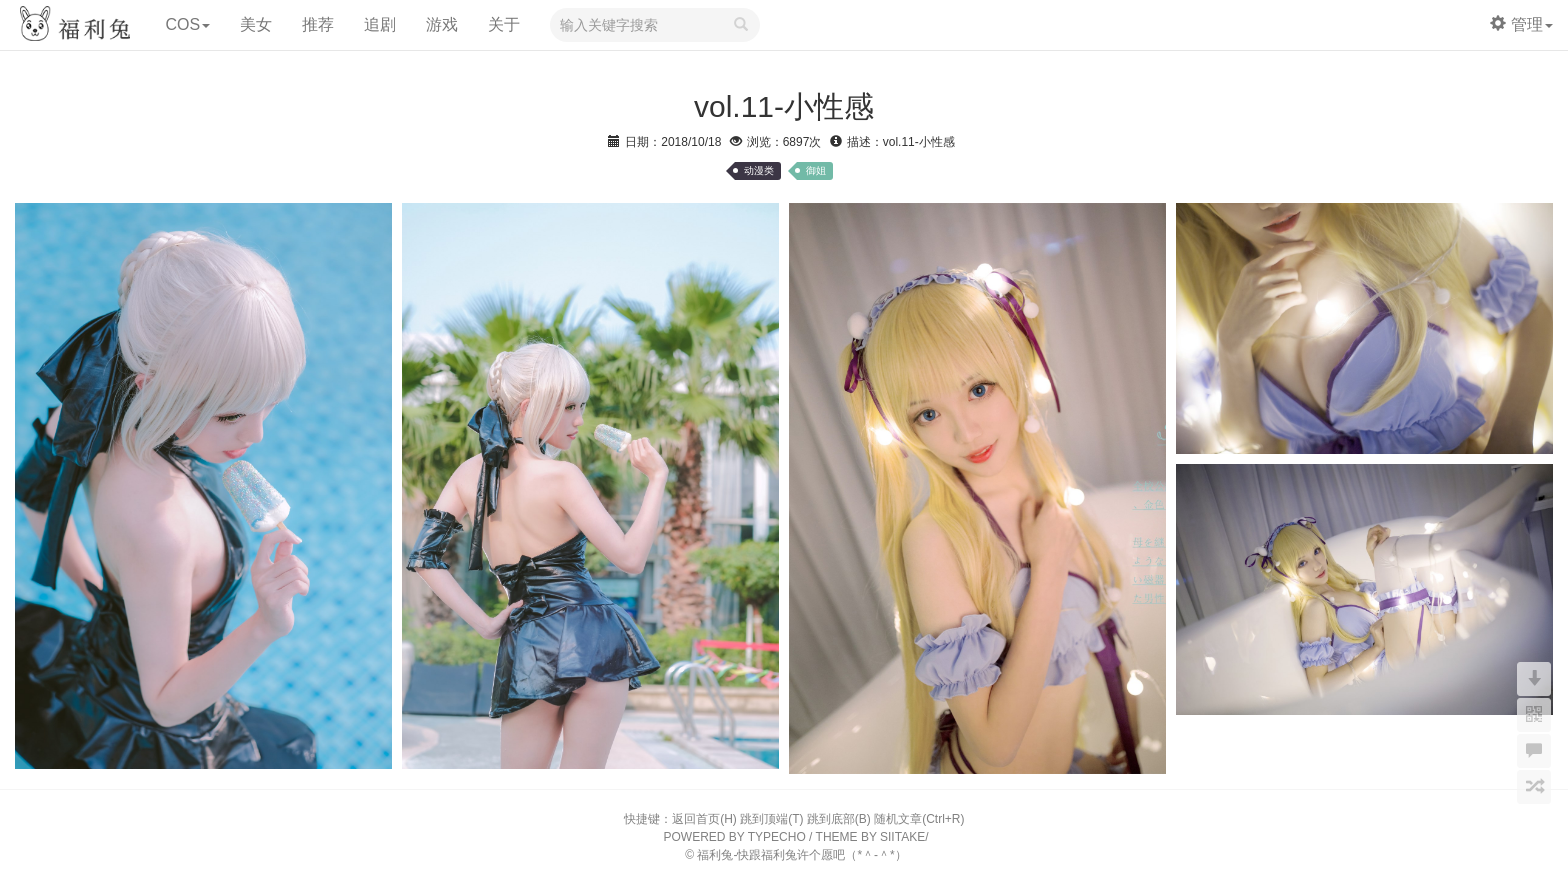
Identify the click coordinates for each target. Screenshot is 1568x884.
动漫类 (759, 170)
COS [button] (187, 24)
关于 (504, 24)
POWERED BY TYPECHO (735, 837)
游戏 (442, 24)
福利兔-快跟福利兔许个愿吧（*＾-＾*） (801, 855)
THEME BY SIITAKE (871, 837)
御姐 (816, 170)
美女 (256, 24)
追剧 (380, 24)
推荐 (318, 24)
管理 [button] (1521, 24)
